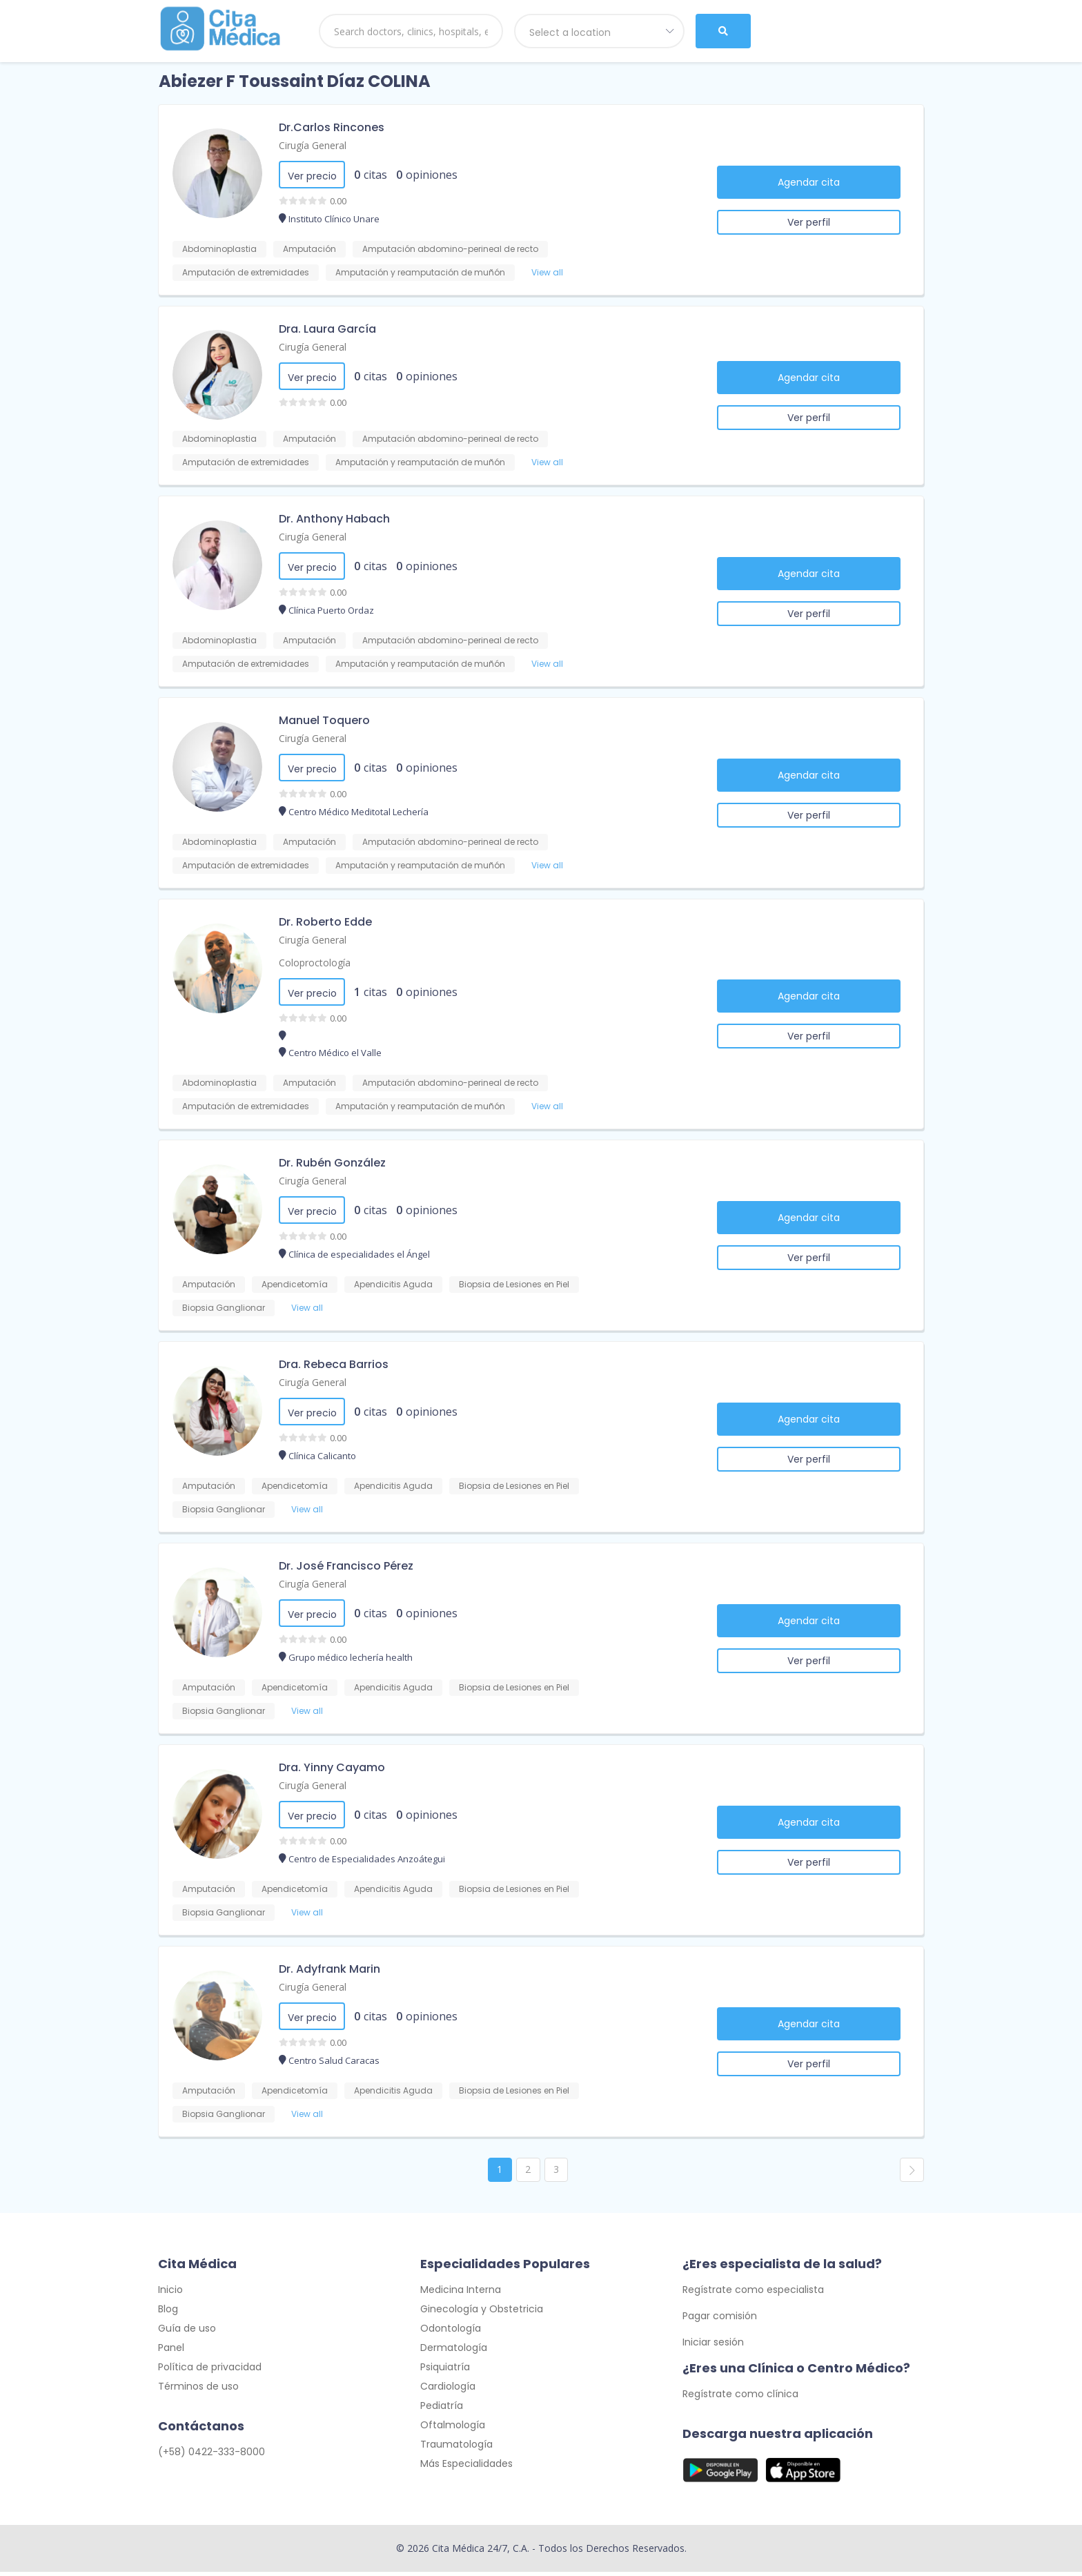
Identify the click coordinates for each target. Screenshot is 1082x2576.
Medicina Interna (460, 2294)
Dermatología (453, 2352)
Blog (168, 2313)
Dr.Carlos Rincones (331, 127)
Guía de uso (187, 2332)
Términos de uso (198, 2390)
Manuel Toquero (324, 720)
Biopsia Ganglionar (223, 1308)
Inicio (170, 2294)
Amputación (309, 249)
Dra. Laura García (327, 329)
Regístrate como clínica (740, 2398)
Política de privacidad (210, 2371)
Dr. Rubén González (332, 1163)
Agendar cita (809, 182)
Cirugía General (312, 145)
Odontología (450, 2332)
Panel (171, 2352)
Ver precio (312, 176)
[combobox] (599, 31)
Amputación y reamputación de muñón (420, 272)
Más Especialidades (466, 2468)
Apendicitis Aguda (393, 1284)
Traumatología (456, 2448)
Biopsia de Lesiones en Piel (514, 1284)
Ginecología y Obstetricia (481, 2313)
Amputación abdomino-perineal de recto (450, 249)
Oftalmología (452, 2429)
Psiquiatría (445, 2371)
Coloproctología (315, 962)
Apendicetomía (295, 1284)
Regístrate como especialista (753, 2294)
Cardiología (447, 2390)
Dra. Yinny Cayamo (332, 1767)
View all (547, 272)
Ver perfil (808, 222)
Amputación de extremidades (245, 272)
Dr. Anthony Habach (334, 519)
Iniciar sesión (713, 2346)
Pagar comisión (719, 2320)
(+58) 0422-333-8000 (211, 2456)
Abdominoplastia (219, 249)
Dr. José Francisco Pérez (346, 1566)
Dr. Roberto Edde (325, 922)
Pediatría (441, 2410)
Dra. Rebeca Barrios (333, 1364)
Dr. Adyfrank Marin (329, 1969)
